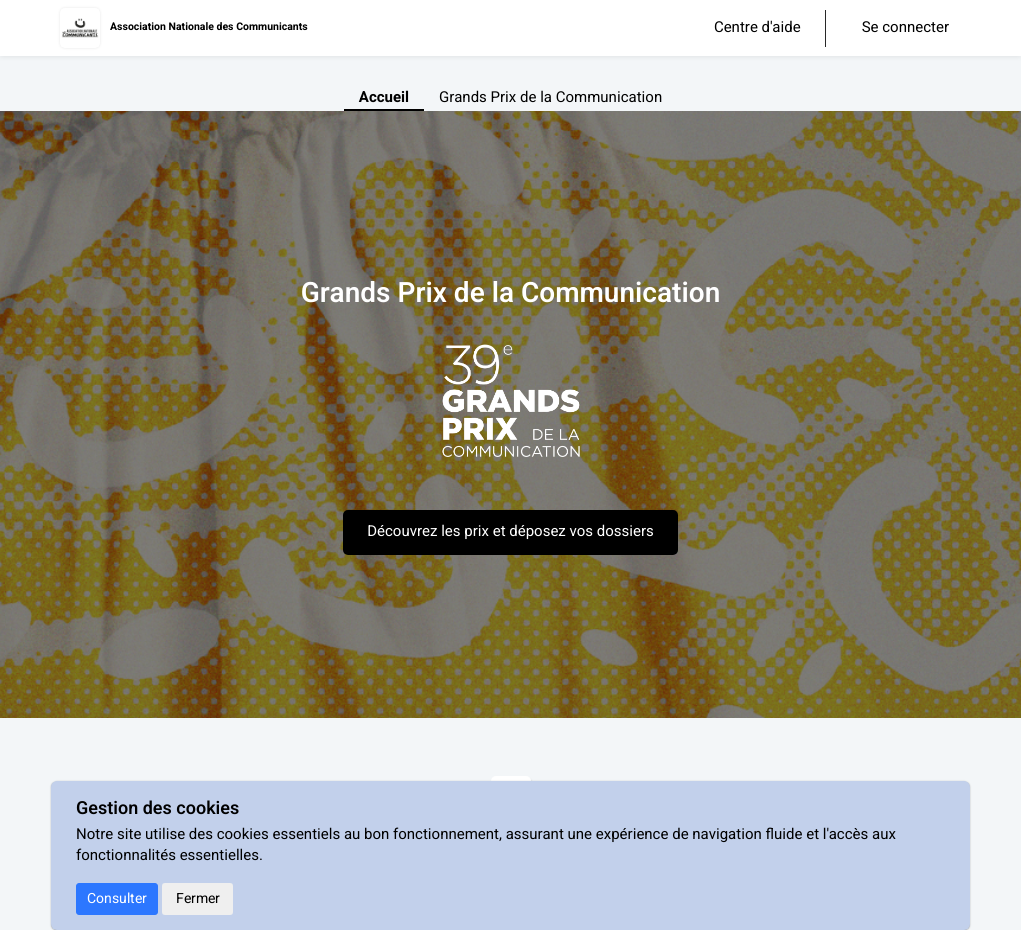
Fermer (198, 898)
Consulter (117, 898)
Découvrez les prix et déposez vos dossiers (510, 532)
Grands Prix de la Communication (550, 98)
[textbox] (511, 412)
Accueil (384, 98)
